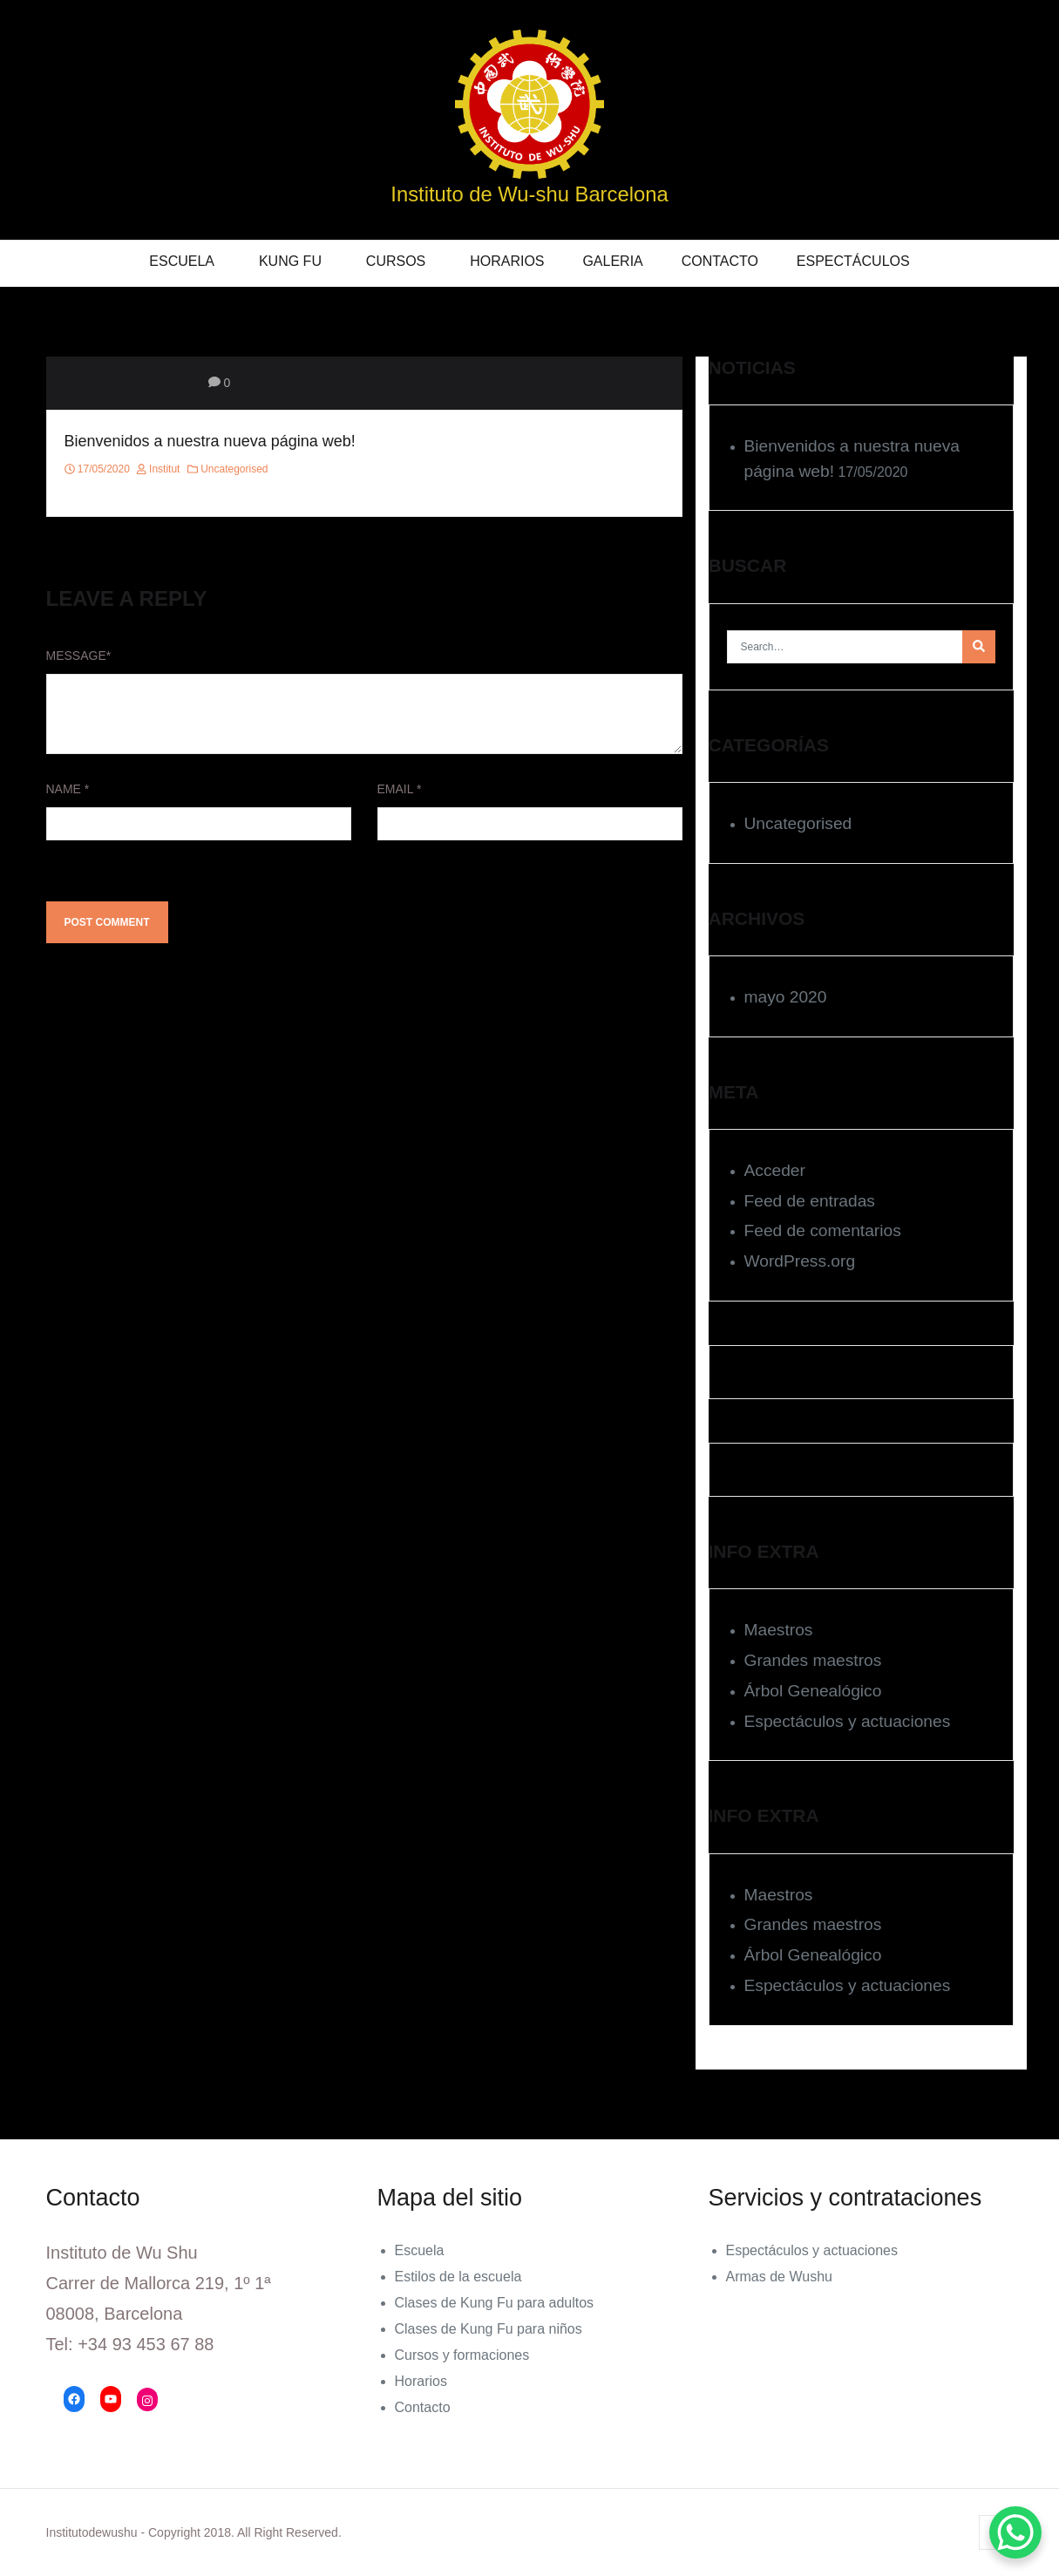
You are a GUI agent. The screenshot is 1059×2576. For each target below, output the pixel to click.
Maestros (778, 1630)
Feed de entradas (809, 1201)
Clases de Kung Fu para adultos (494, 2302)
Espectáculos (853, 261)
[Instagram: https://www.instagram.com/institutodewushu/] (147, 2400)
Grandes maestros (813, 1660)
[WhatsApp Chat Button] (1015, 2532)
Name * (68, 789)
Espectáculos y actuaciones (847, 1721)
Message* (79, 656)
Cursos (395, 261)
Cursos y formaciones (462, 2355)
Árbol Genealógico (813, 1691)
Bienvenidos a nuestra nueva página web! (210, 441)
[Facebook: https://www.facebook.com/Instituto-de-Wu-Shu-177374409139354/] (74, 2399)
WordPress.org (800, 1261)
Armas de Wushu (779, 2276)
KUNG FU (290, 261)
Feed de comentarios (822, 1230)
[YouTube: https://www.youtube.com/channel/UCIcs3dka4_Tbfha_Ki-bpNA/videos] (110, 2399)
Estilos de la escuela (458, 2276)
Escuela (181, 261)
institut (158, 469)
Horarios (507, 261)
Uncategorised (234, 469)
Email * (399, 789)
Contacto (720, 261)
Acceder (774, 1170)
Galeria (612, 261)
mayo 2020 (785, 997)
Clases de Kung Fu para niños (488, 2328)
